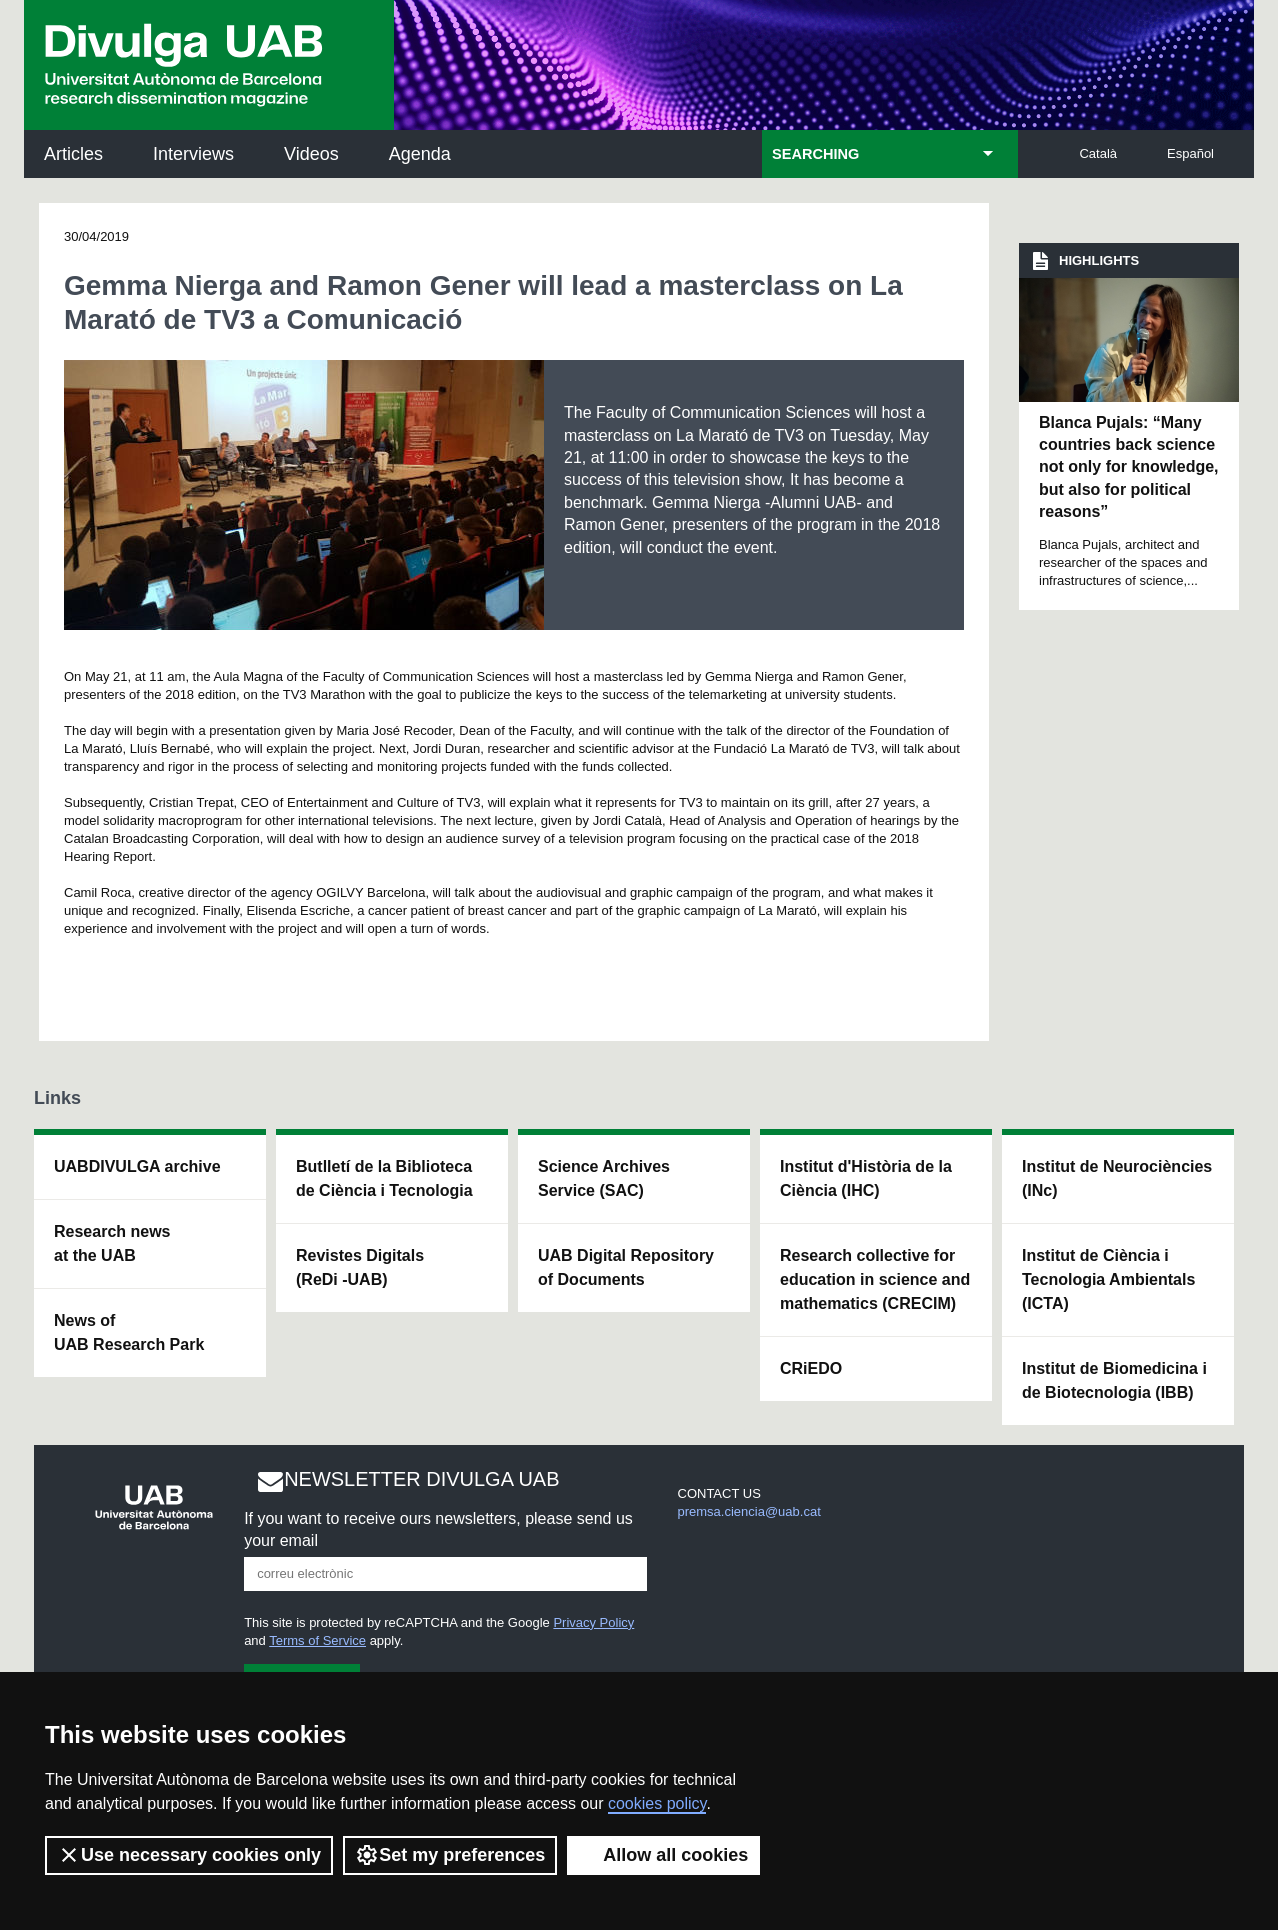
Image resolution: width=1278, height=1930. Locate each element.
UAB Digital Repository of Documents (626, 1267)
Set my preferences (450, 1855)
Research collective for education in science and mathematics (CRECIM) (875, 1279)
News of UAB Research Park (129, 1332)
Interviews (193, 154)
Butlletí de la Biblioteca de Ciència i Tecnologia (384, 1178)
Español (1190, 153)
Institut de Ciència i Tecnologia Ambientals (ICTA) (1108, 1279)
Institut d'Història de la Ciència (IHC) (866, 1178)
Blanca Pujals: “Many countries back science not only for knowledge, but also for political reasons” (1129, 467)
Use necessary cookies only (189, 1855)
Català (1098, 153)
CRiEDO (811, 1368)
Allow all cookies (663, 1855)
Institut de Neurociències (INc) (1117, 1178)
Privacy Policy (593, 1622)
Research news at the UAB (112, 1243)
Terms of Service (317, 1640)
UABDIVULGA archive (137, 1166)
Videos (311, 154)
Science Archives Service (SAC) (604, 1178)
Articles (73, 154)
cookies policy (657, 1803)
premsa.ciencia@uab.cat (749, 1511)
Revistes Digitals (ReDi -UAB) (360, 1267)
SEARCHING (815, 154)
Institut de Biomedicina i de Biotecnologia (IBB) (1114, 1380)
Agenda (420, 154)
